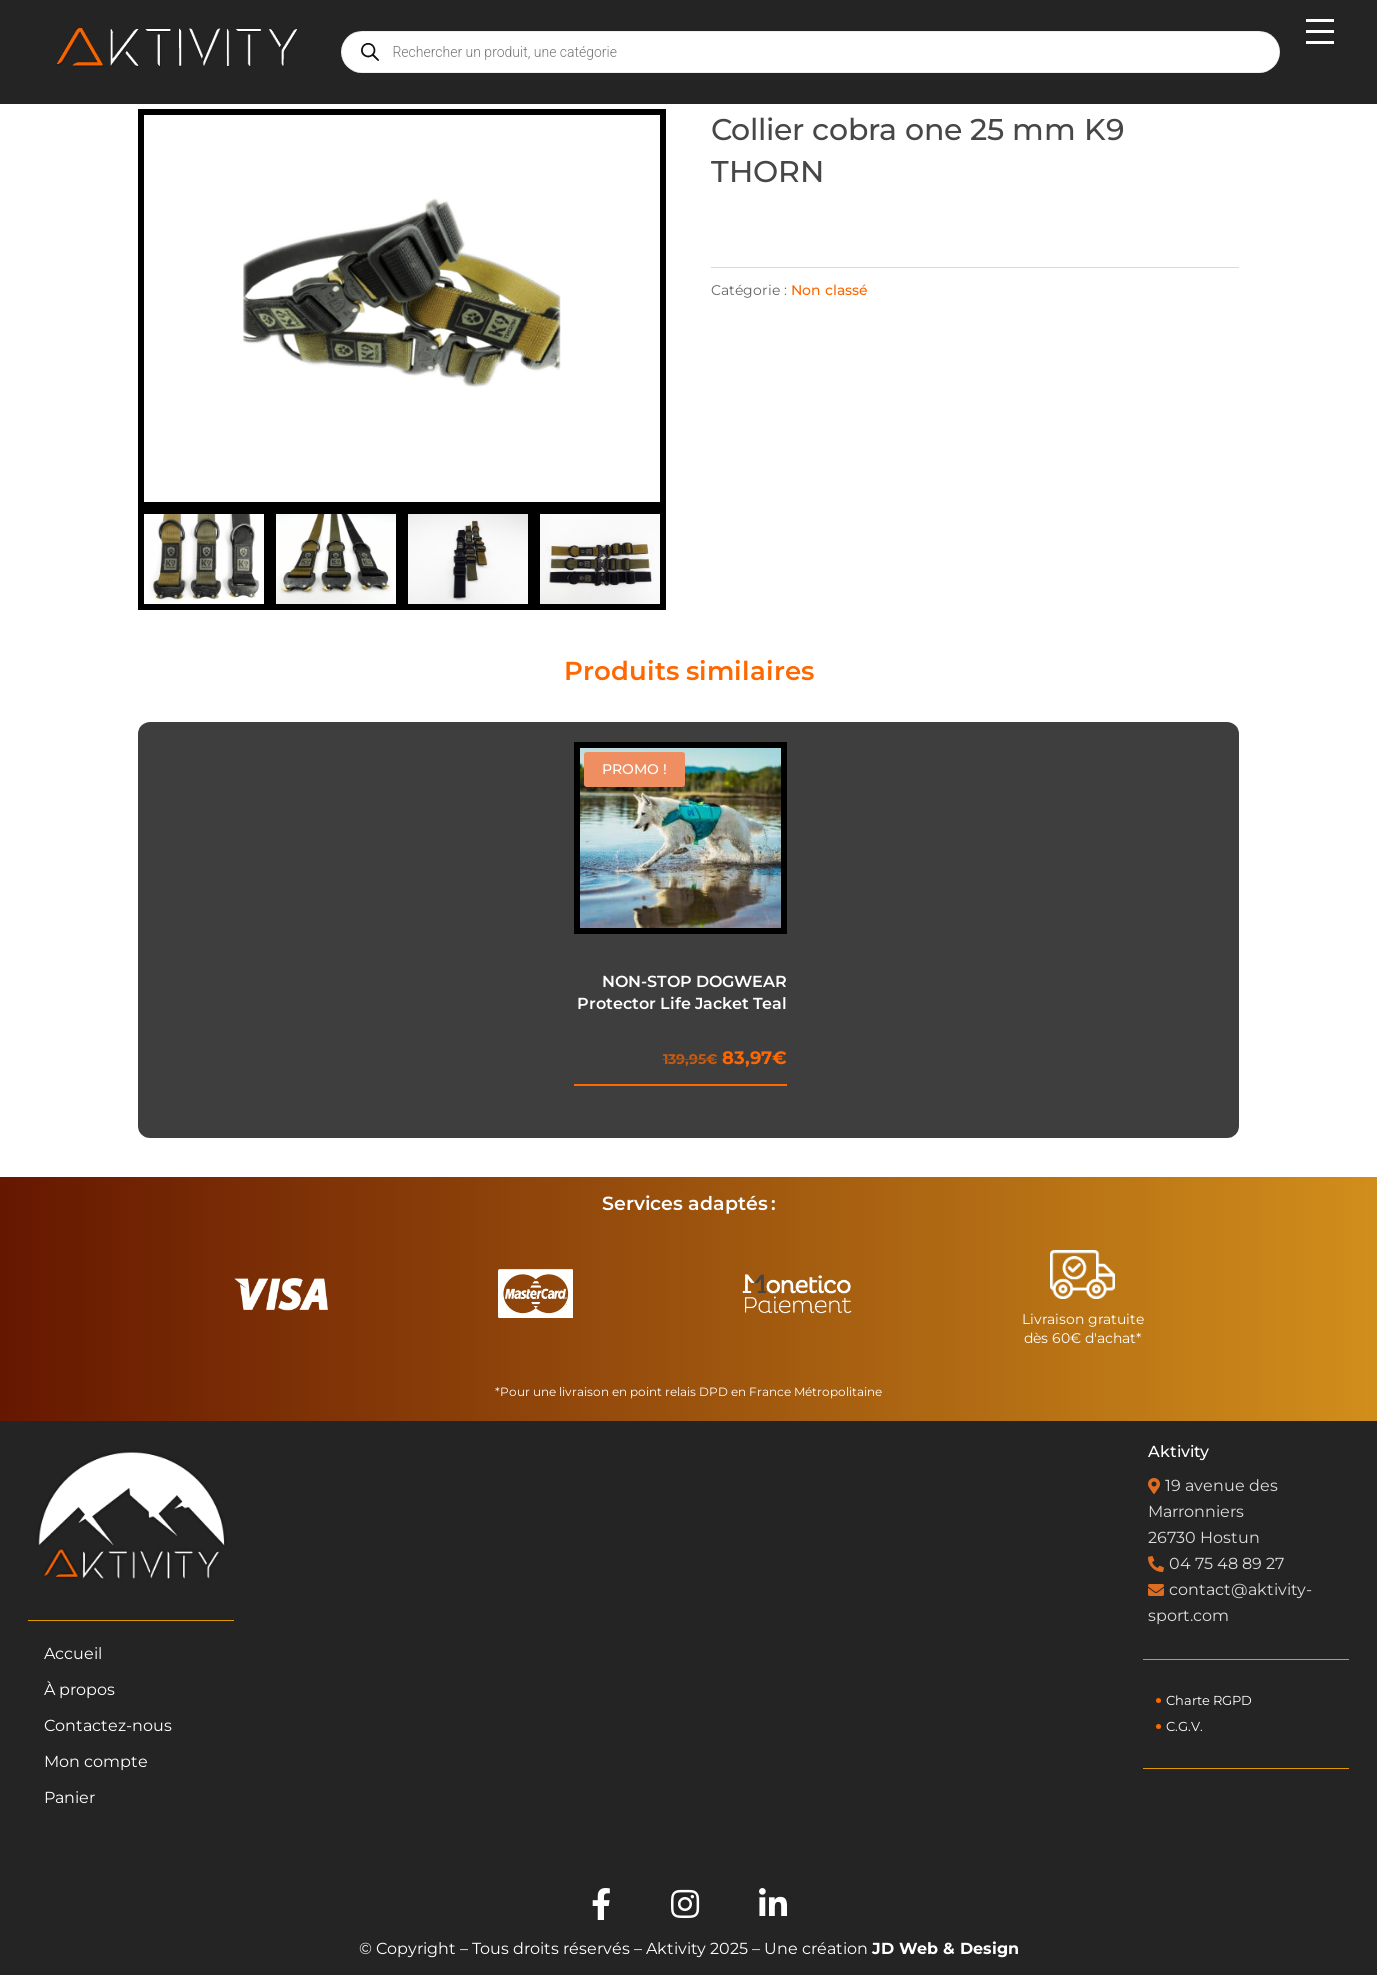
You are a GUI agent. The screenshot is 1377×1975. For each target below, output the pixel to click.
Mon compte (96, 1761)
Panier (69, 1797)
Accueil (73, 1653)
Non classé (829, 290)
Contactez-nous (108, 1725)
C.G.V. (1184, 1726)
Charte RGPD (1209, 1700)
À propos (79, 1689)
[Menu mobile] (1318, 52)
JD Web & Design (945, 1948)
